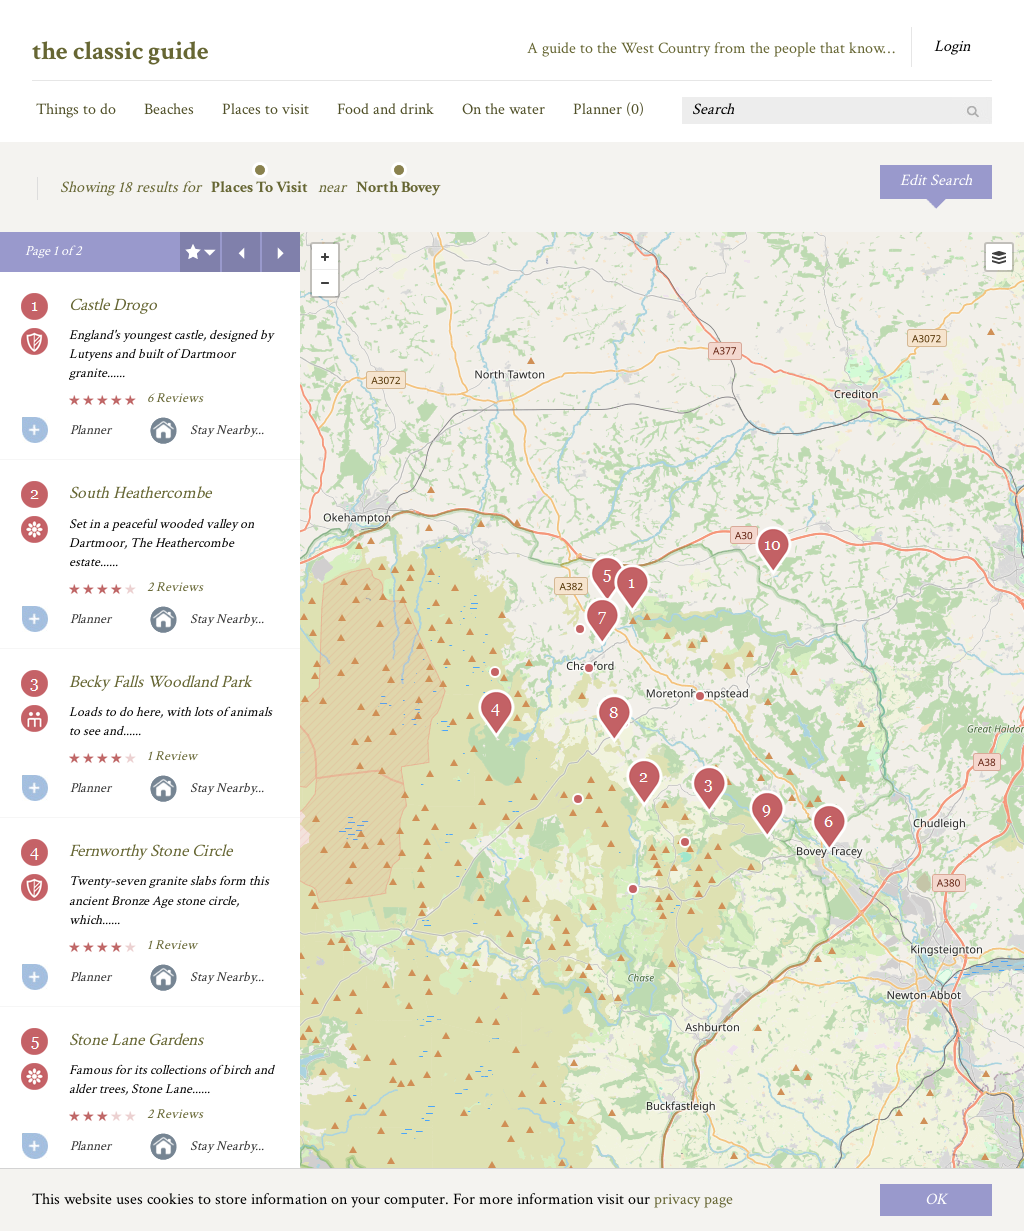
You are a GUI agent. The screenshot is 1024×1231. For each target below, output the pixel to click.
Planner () (608, 109)
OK (936, 1199)
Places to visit (265, 109)
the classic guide (120, 51)
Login (952, 46)
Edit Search (936, 180)
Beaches (169, 109)
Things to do (76, 109)
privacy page (693, 1199)
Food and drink (385, 109)
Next (281, 252)
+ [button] (325, 257)
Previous (241, 252)
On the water (503, 109)
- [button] (325, 283)
